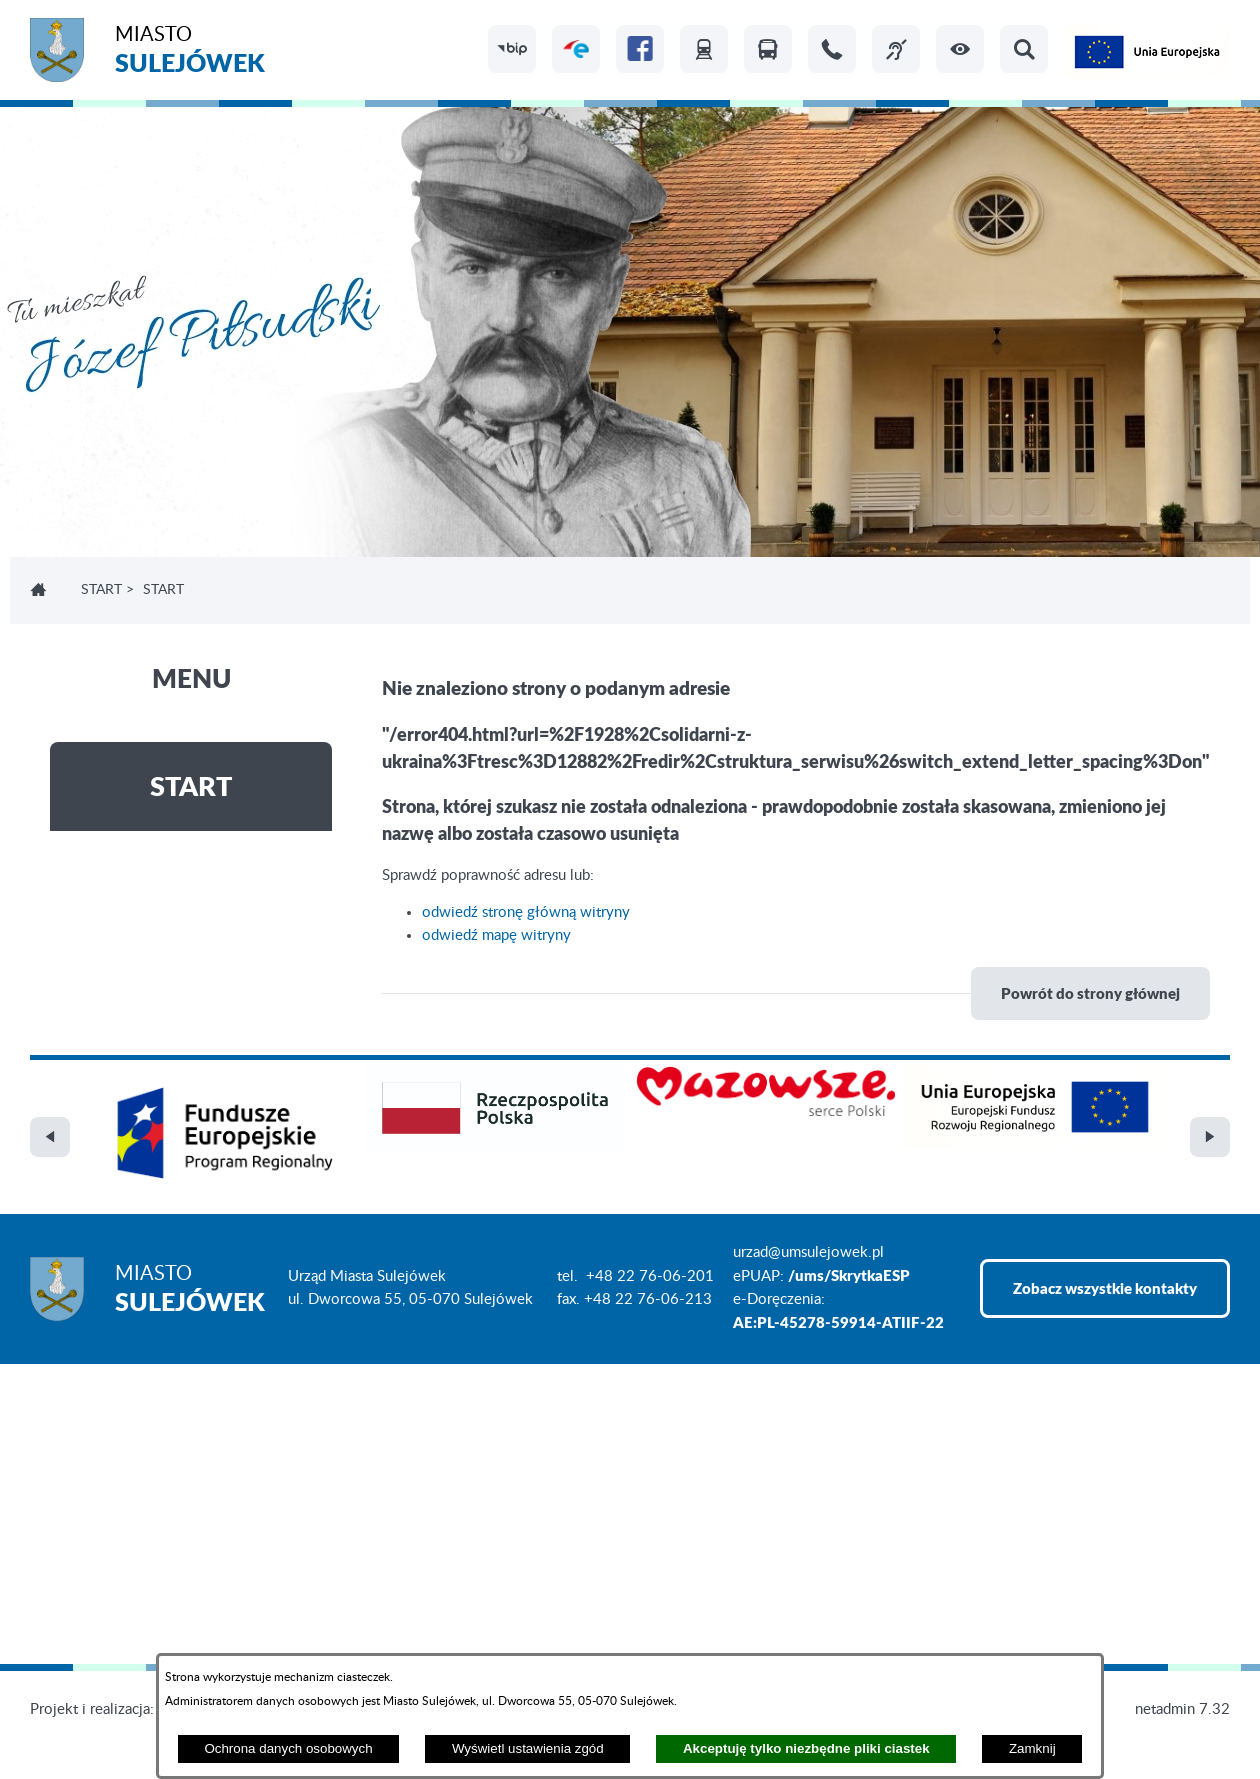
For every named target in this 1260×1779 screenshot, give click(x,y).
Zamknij (1032, 1748)
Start (101, 590)
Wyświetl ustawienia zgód (528, 1748)
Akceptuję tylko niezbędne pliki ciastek (806, 1748)
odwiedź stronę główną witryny (526, 912)
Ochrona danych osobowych (288, 1748)
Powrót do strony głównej (1090, 993)
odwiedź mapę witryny (496, 935)
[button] (960, 49)
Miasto (190, 52)
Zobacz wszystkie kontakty (1105, 1288)
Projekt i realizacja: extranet (120, 1709)
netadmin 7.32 (1182, 1709)
